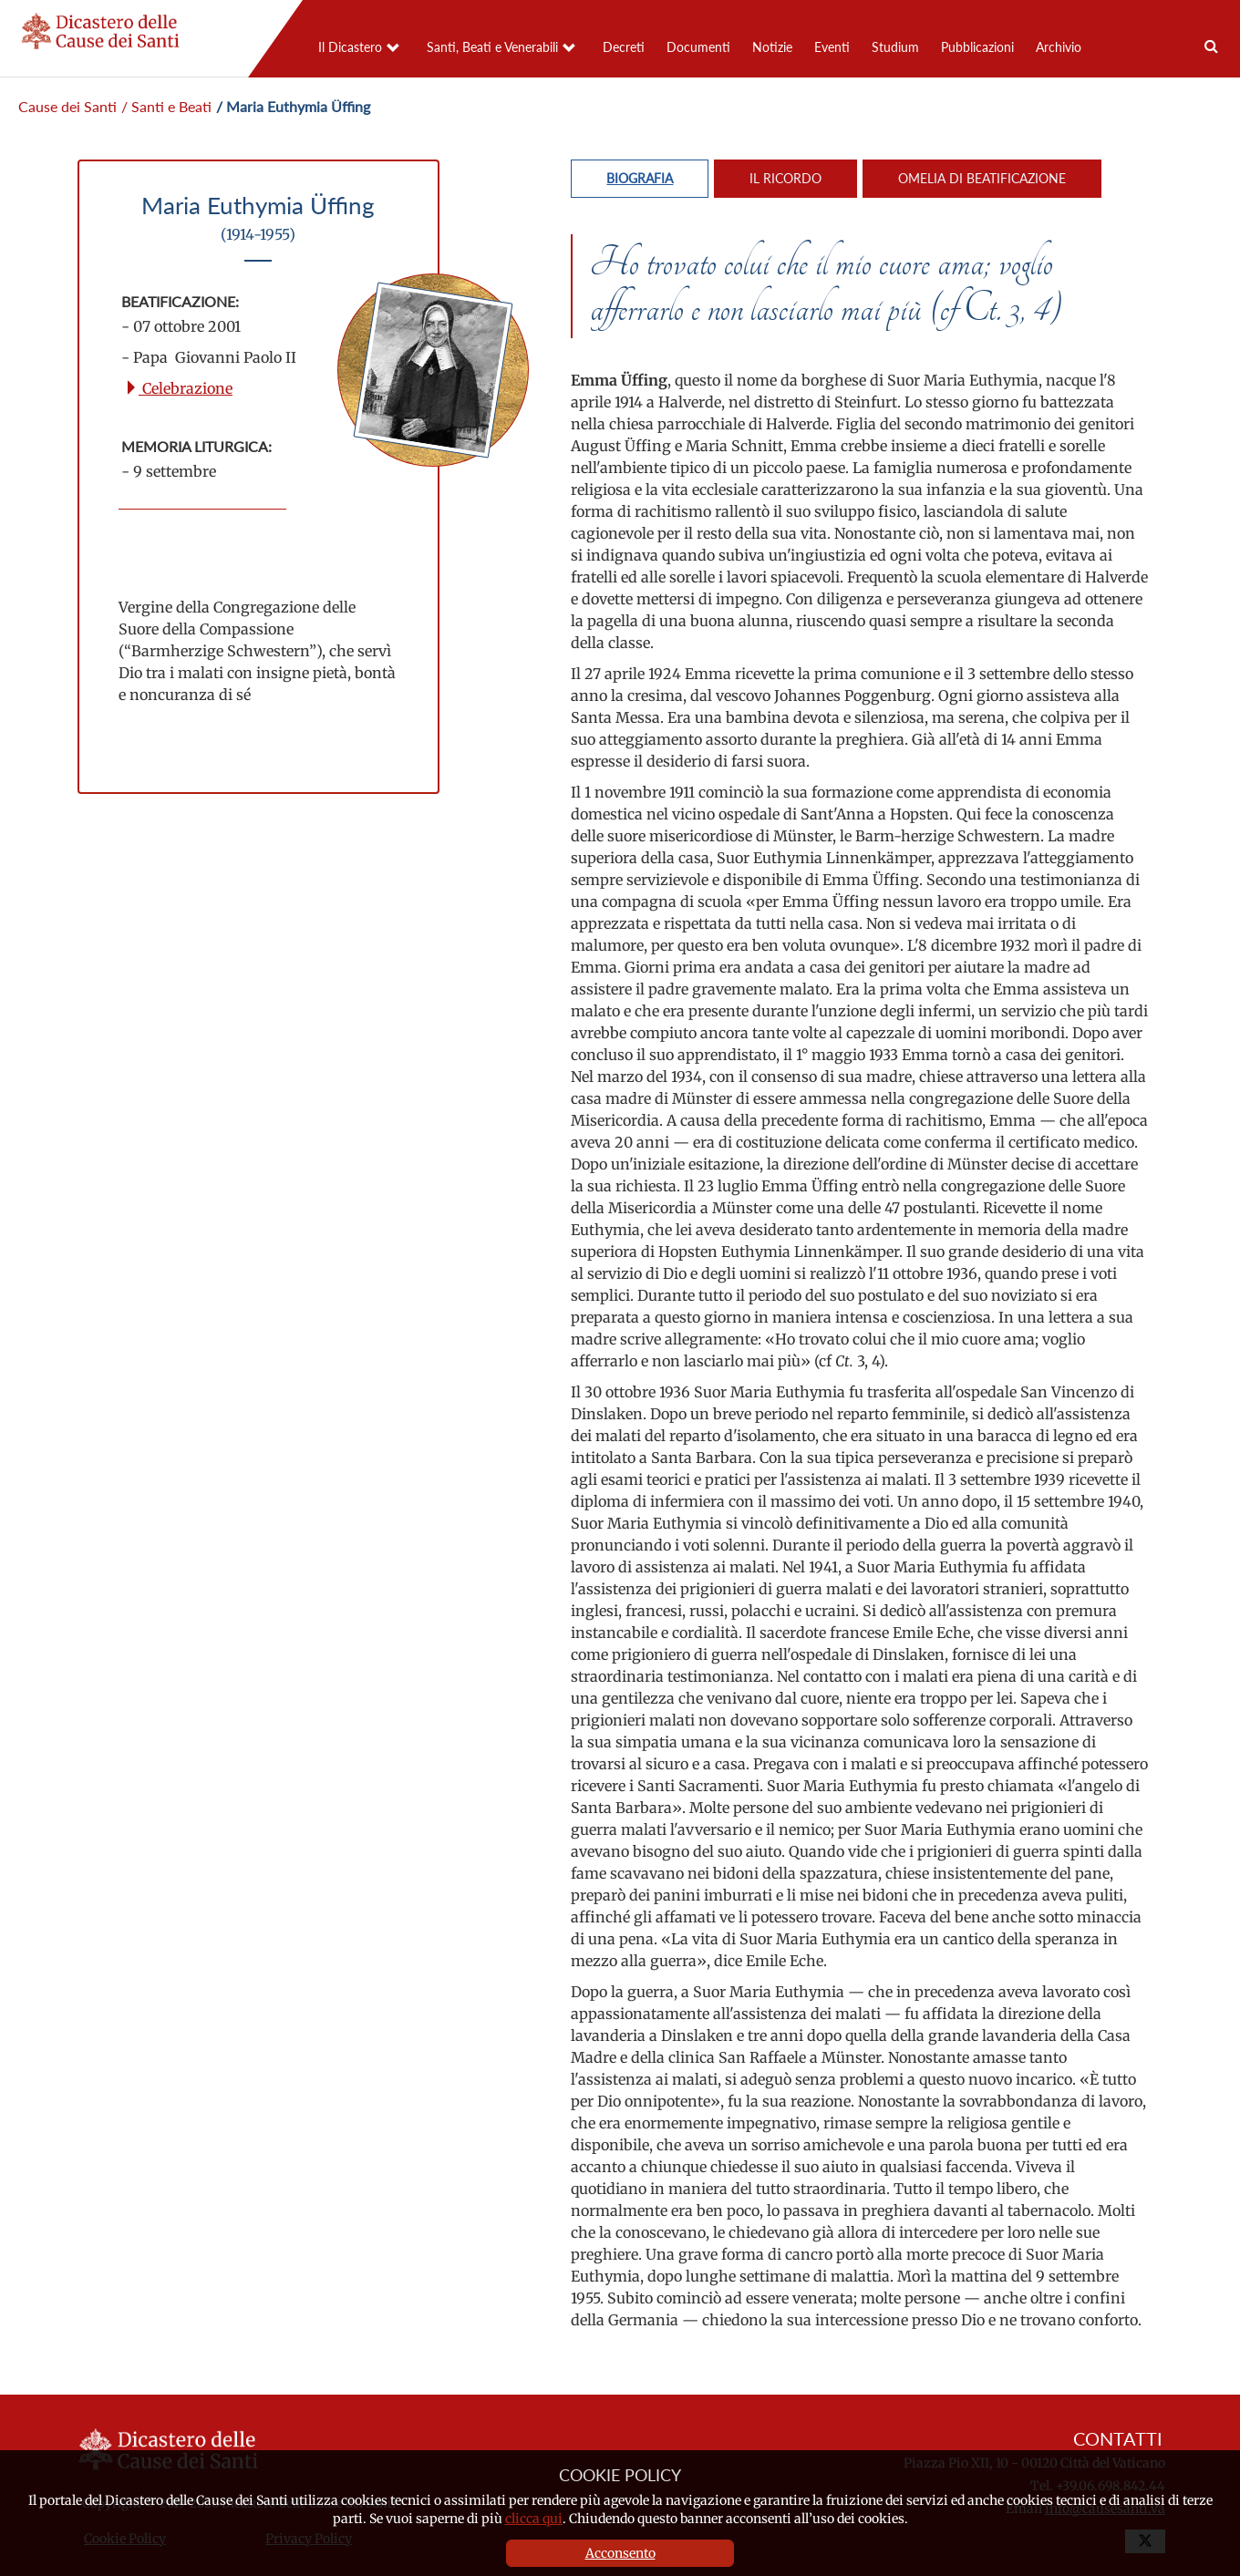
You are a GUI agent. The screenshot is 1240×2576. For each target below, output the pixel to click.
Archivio (1058, 47)
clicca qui (534, 2518)
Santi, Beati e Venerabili (492, 47)
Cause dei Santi (67, 106)
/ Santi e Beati (166, 106)
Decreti (624, 47)
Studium (895, 47)
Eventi (832, 47)
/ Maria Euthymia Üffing (293, 106)
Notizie (772, 47)
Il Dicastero (350, 47)
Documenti (698, 47)
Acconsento (620, 2553)
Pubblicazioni (977, 47)
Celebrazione (178, 388)
